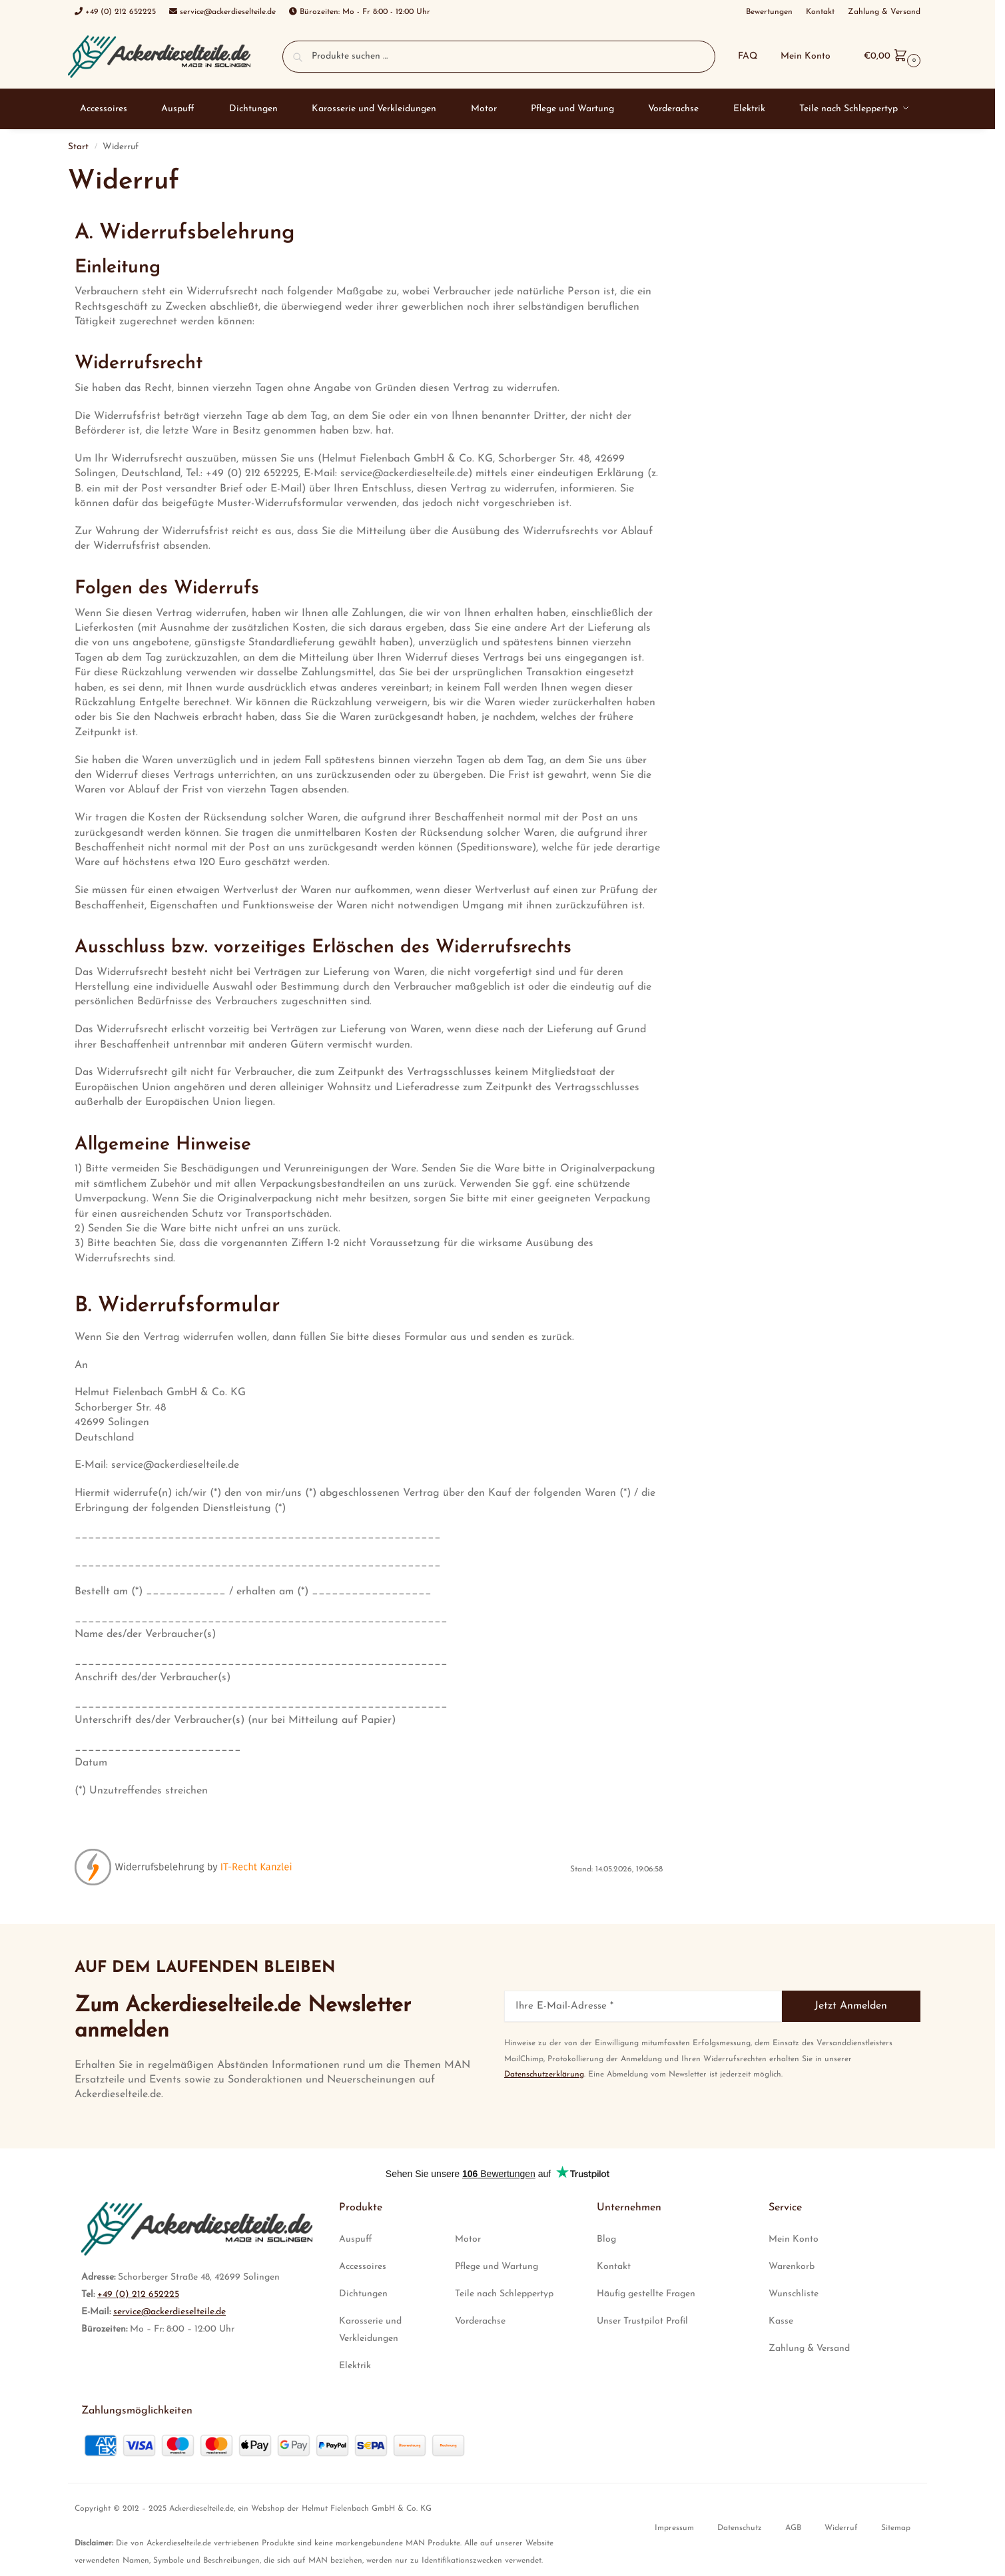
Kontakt (614, 2267)
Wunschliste (794, 2294)
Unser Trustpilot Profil (642, 2321)
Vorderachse (480, 2321)
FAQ (747, 56)
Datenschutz (739, 2528)
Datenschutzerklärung (544, 2075)
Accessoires (362, 2267)
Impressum (674, 2528)
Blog (606, 2239)
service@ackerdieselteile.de (169, 2312)
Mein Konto (806, 56)
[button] (890, 56)
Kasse (781, 2321)
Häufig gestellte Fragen (646, 2294)
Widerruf (841, 2528)
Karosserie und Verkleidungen (370, 2330)
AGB (793, 2528)
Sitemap (895, 2528)
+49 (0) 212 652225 (138, 2295)
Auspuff (355, 2239)
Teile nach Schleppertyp (504, 2294)
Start (78, 147)
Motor (468, 2239)
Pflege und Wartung (496, 2267)
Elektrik (355, 2366)
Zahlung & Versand (809, 2349)
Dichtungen (363, 2294)
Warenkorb (792, 2267)
